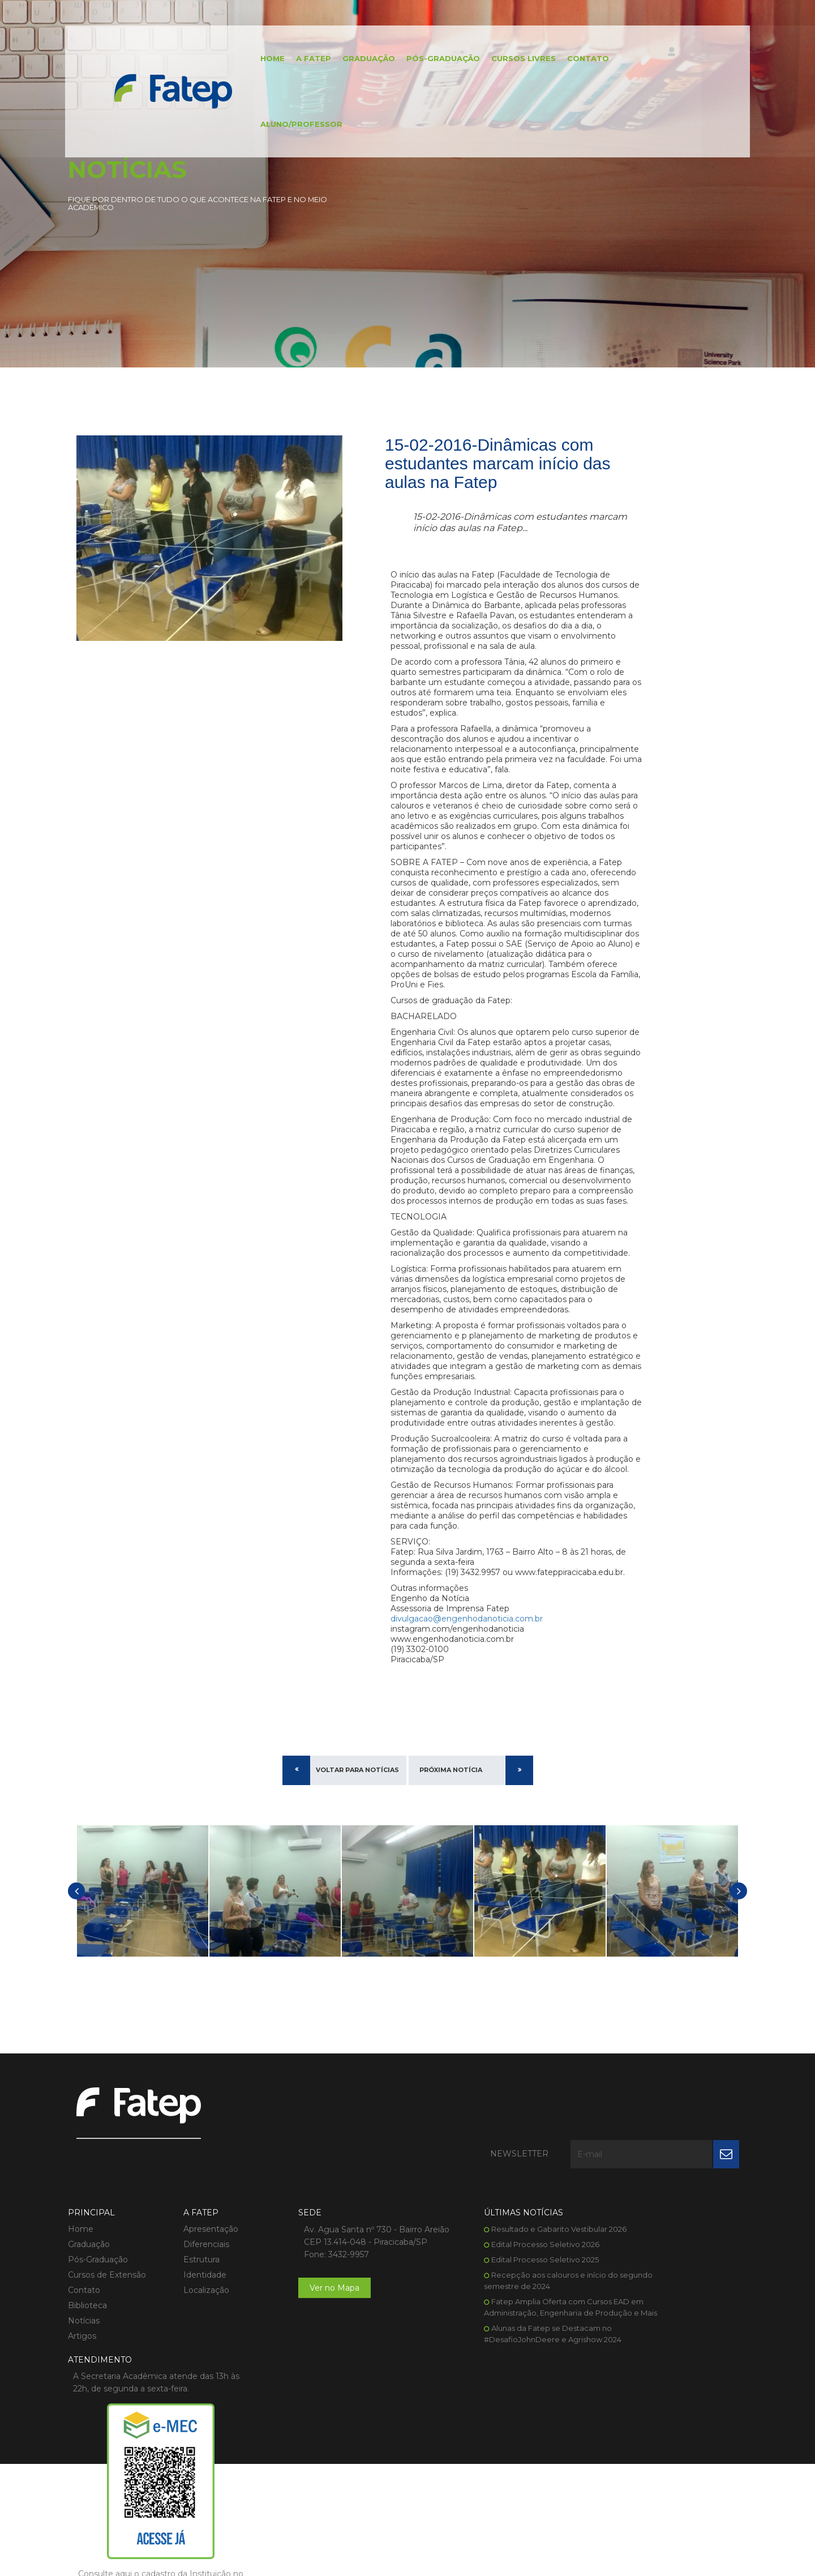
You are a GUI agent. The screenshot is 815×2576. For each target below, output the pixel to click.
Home (260, 59)
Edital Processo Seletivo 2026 (489, 2303)
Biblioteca (87, 2364)
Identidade (191, 2334)
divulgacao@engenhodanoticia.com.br (467, 1731)
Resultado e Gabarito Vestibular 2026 (502, 2287)
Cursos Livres (511, 59)
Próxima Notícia (450, 1882)
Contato (576, 59)
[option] (142, 2003)
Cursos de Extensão (107, 2334)
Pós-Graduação (430, 59)
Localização (193, 2349)
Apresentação (197, 2288)
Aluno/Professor (289, 127)
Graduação (356, 59)
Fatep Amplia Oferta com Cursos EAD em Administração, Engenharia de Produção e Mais (498, 2371)
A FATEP (301, 59)
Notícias (84, 2379)
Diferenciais (193, 2303)
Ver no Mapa (308, 2359)
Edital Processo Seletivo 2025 (489, 2318)
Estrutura (188, 2318)
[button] (76, 2003)
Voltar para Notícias (357, 1882)
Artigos (82, 2395)
